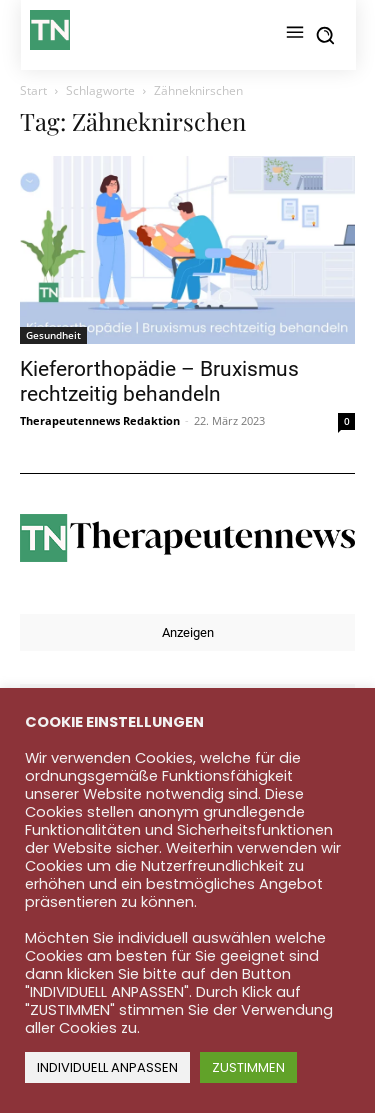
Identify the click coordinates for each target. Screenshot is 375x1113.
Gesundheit (53, 335)
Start (33, 90)
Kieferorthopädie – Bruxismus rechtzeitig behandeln (159, 381)
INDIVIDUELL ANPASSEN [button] (107, 1067)
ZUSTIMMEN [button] (248, 1067)
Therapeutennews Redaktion (100, 420)
